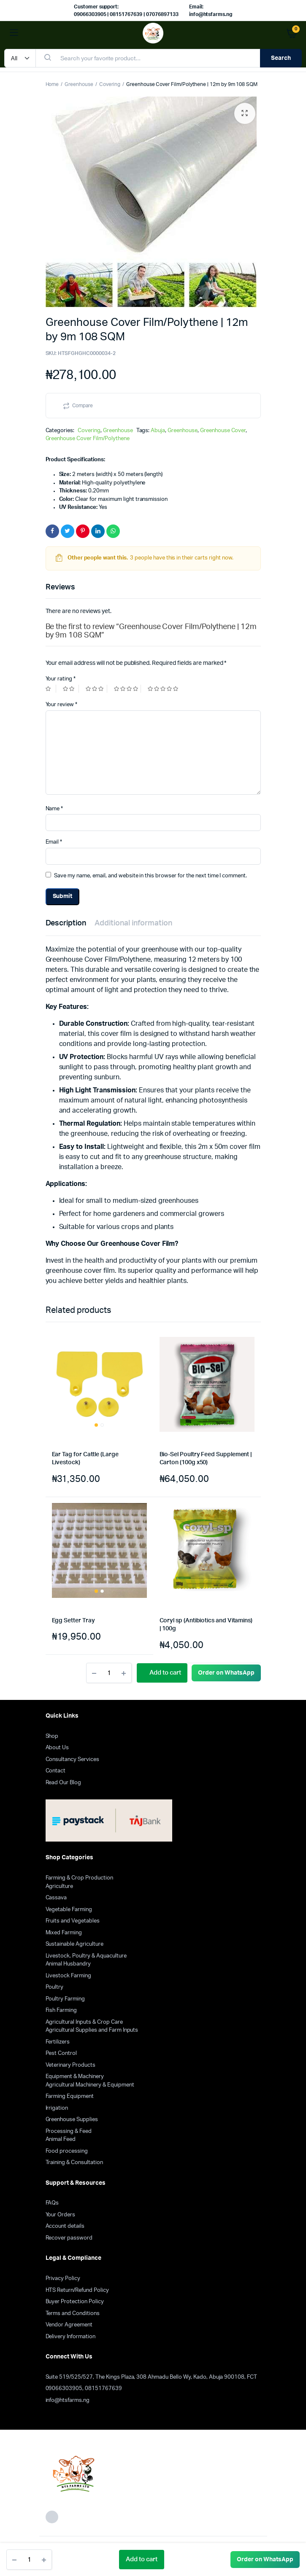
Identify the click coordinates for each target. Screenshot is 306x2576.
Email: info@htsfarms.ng (211, 10)
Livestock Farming (69, 1976)
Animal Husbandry (68, 1964)
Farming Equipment (70, 2096)
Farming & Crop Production (79, 1878)
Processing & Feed (69, 2131)
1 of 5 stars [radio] (51, 689)
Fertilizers (58, 2042)
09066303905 (64, 2388)
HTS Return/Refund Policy (77, 2290)
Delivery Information (70, 2336)
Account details (65, 2226)
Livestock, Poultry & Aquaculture (86, 1956)
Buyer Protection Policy (75, 2301)
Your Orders (61, 2215)
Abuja (158, 430)
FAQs (52, 2203)
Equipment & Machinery (75, 2076)
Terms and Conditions (73, 2313)
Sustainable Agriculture (74, 1944)
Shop (52, 1736)
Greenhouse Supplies (72, 2119)
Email (54, 842)
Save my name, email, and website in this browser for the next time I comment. (150, 876)
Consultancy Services (72, 1759)
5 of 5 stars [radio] (164, 689)
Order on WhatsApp (265, 2560)
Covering (109, 84)
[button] (244, 113)
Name (54, 809)
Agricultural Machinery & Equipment (90, 2085)
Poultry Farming (65, 1999)
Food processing (67, 2151)
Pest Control (61, 2053)
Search (281, 58)
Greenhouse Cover (223, 430)
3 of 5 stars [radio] (96, 689)
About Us (57, 1747)
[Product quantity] (29, 2559)
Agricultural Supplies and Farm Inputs (92, 2030)
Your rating (61, 679)
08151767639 (103, 2388)
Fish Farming (61, 2010)
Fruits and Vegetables (73, 1921)
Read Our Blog (63, 1782)
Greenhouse (79, 84)
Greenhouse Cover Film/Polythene (88, 438)
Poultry (55, 1987)
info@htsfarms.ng (68, 2400)
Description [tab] (66, 923)
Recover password (69, 2238)
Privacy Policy (63, 2278)
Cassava (56, 1898)
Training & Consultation (74, 2162)
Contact (56, 1771)
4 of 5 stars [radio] (127, 689)
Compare (82, 405)
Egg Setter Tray (73, 1621)
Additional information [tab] (133, 923)
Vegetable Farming (69, 1909)
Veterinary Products (70, 2065)
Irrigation (57, 2108)
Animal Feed (61, 2139)
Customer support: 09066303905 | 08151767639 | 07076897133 (126, 10)
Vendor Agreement (69, 2325)
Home (52, 84)
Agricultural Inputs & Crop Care (84, 2022)
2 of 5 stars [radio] (71, 689)
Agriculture (59, 1886)
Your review (62, 704)
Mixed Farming (64, 1933)
